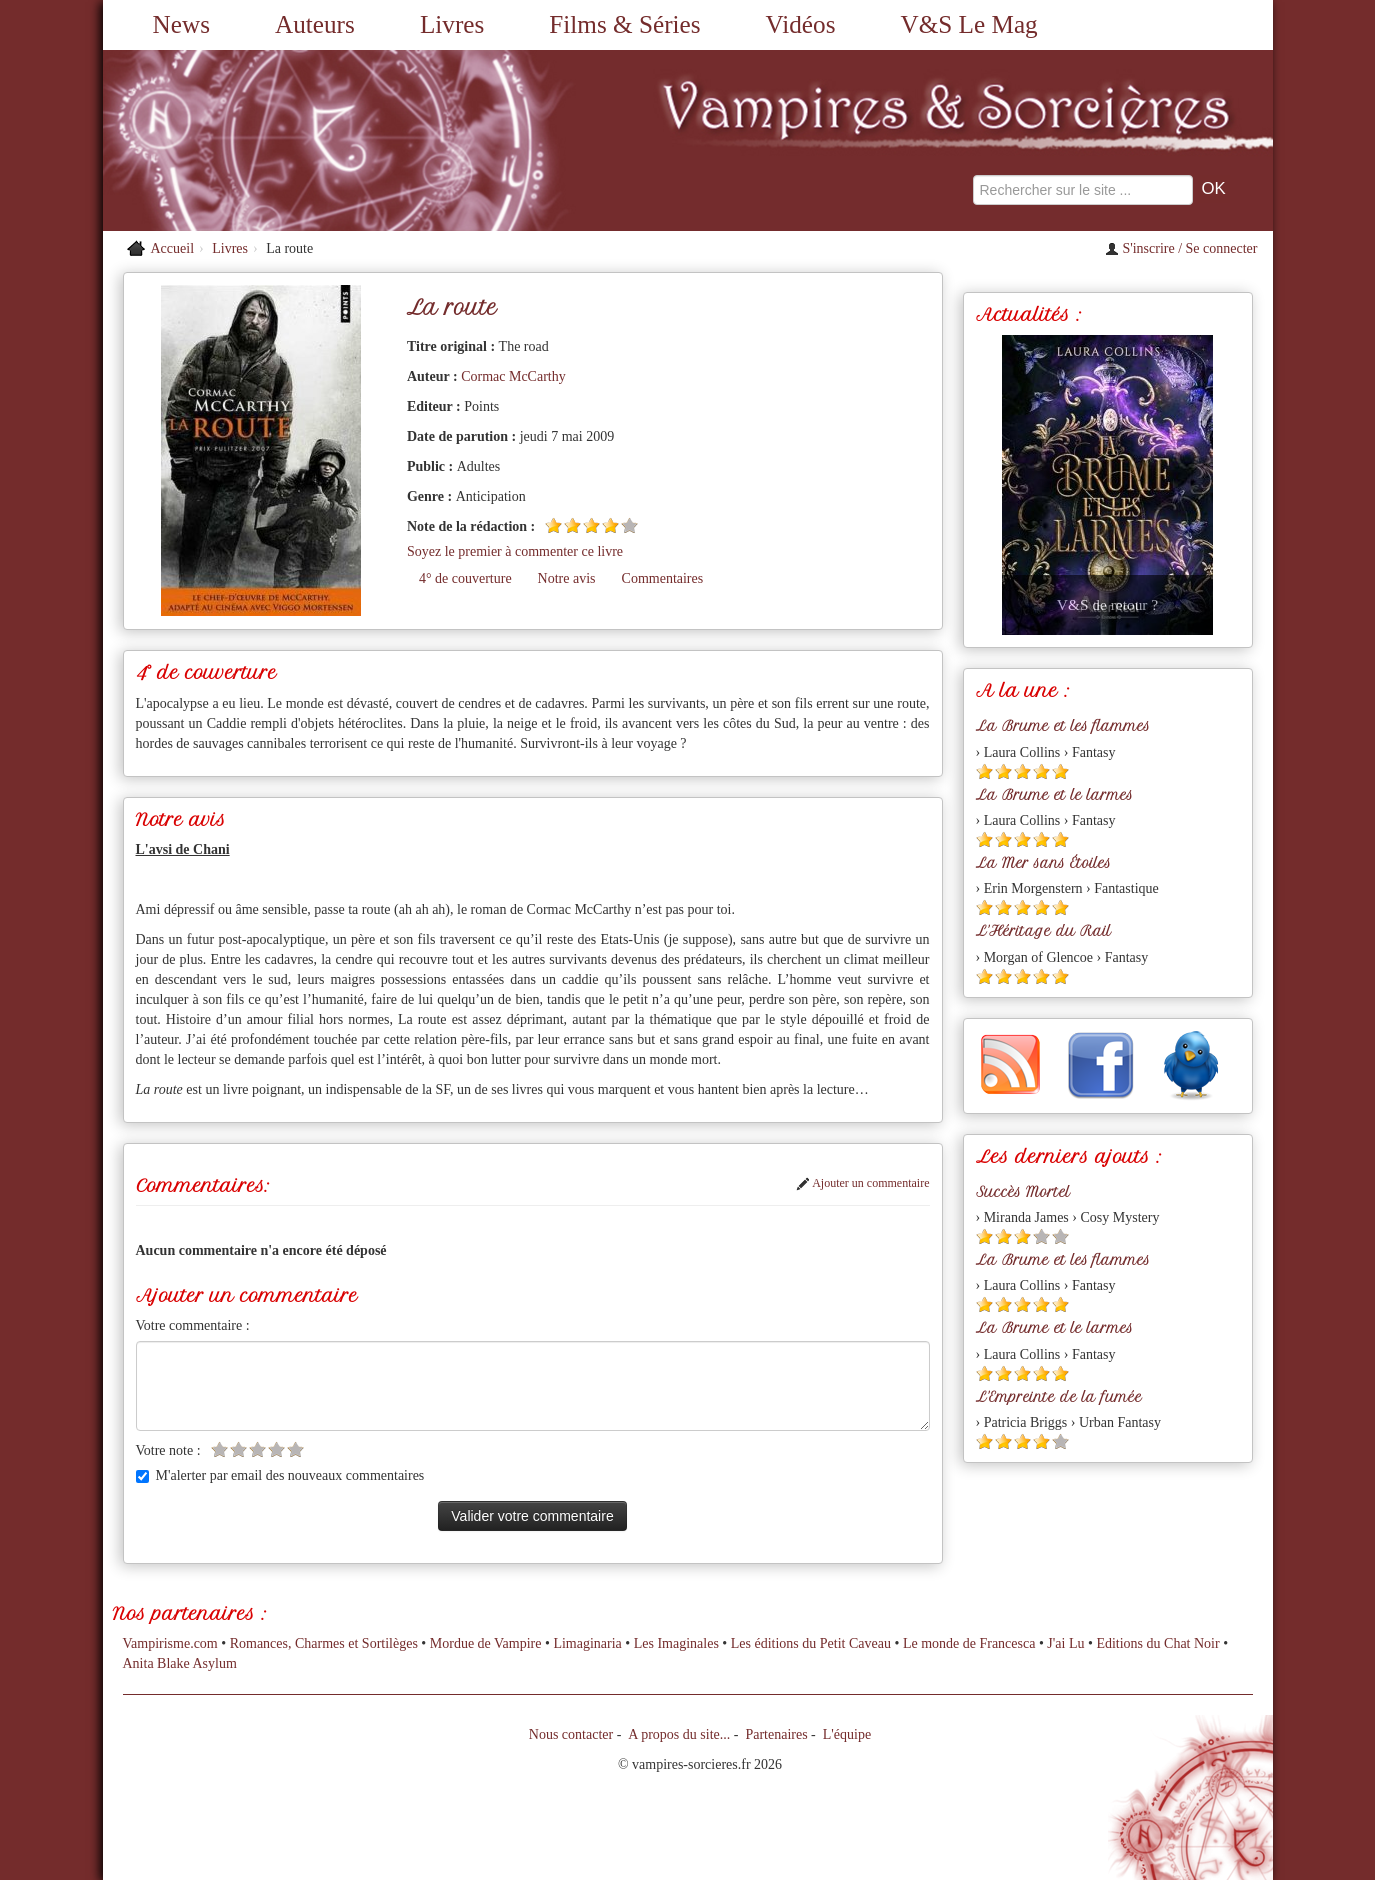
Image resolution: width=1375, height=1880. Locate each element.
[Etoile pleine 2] (572, 525)
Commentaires (663, 578)
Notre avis (567, 578)
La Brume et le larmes (1054, 795)
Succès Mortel (1023, 1192)
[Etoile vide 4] (276, 1449)
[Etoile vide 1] (219, 1449)
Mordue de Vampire (486, 1643)
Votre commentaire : (193, 1325)
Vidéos (801, 24)
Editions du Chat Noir (1157, 1643)
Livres (452, 24)
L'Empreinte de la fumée (1059, 1397)
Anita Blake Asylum (180, 1663)
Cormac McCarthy (513, 376)
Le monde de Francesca (969, 1643)
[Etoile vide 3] (257, 1449)
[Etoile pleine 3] (591, 525)
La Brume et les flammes (1063, 726)
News (181, 24)
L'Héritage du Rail (1043, 931)
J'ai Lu (1065, 1643)
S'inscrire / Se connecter (1181, 248)
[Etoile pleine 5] (1060, 771)
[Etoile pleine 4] (610, 525)
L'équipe (847, 1734)
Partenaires (776, 1734)
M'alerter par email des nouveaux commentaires (280, 1475)
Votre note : (168, 1450)
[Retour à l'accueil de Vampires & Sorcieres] (288, 140)
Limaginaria (587, 1643)
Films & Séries (624, 24)
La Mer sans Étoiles (1043, 863)
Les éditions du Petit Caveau (811, 1643)
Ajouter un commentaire (863, 1183)
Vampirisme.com (170, 1643)
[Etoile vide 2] (238, 1449)
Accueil (173, 248)
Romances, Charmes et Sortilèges (324, 1643)
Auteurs (315, 24)
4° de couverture (465, 578)
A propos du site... (679, 1734)
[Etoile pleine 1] (553, 525)
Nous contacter (571, 1734)
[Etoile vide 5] (629, 525)
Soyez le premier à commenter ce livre (515, 551)
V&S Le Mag (969, 24)
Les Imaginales (676, 1643)
